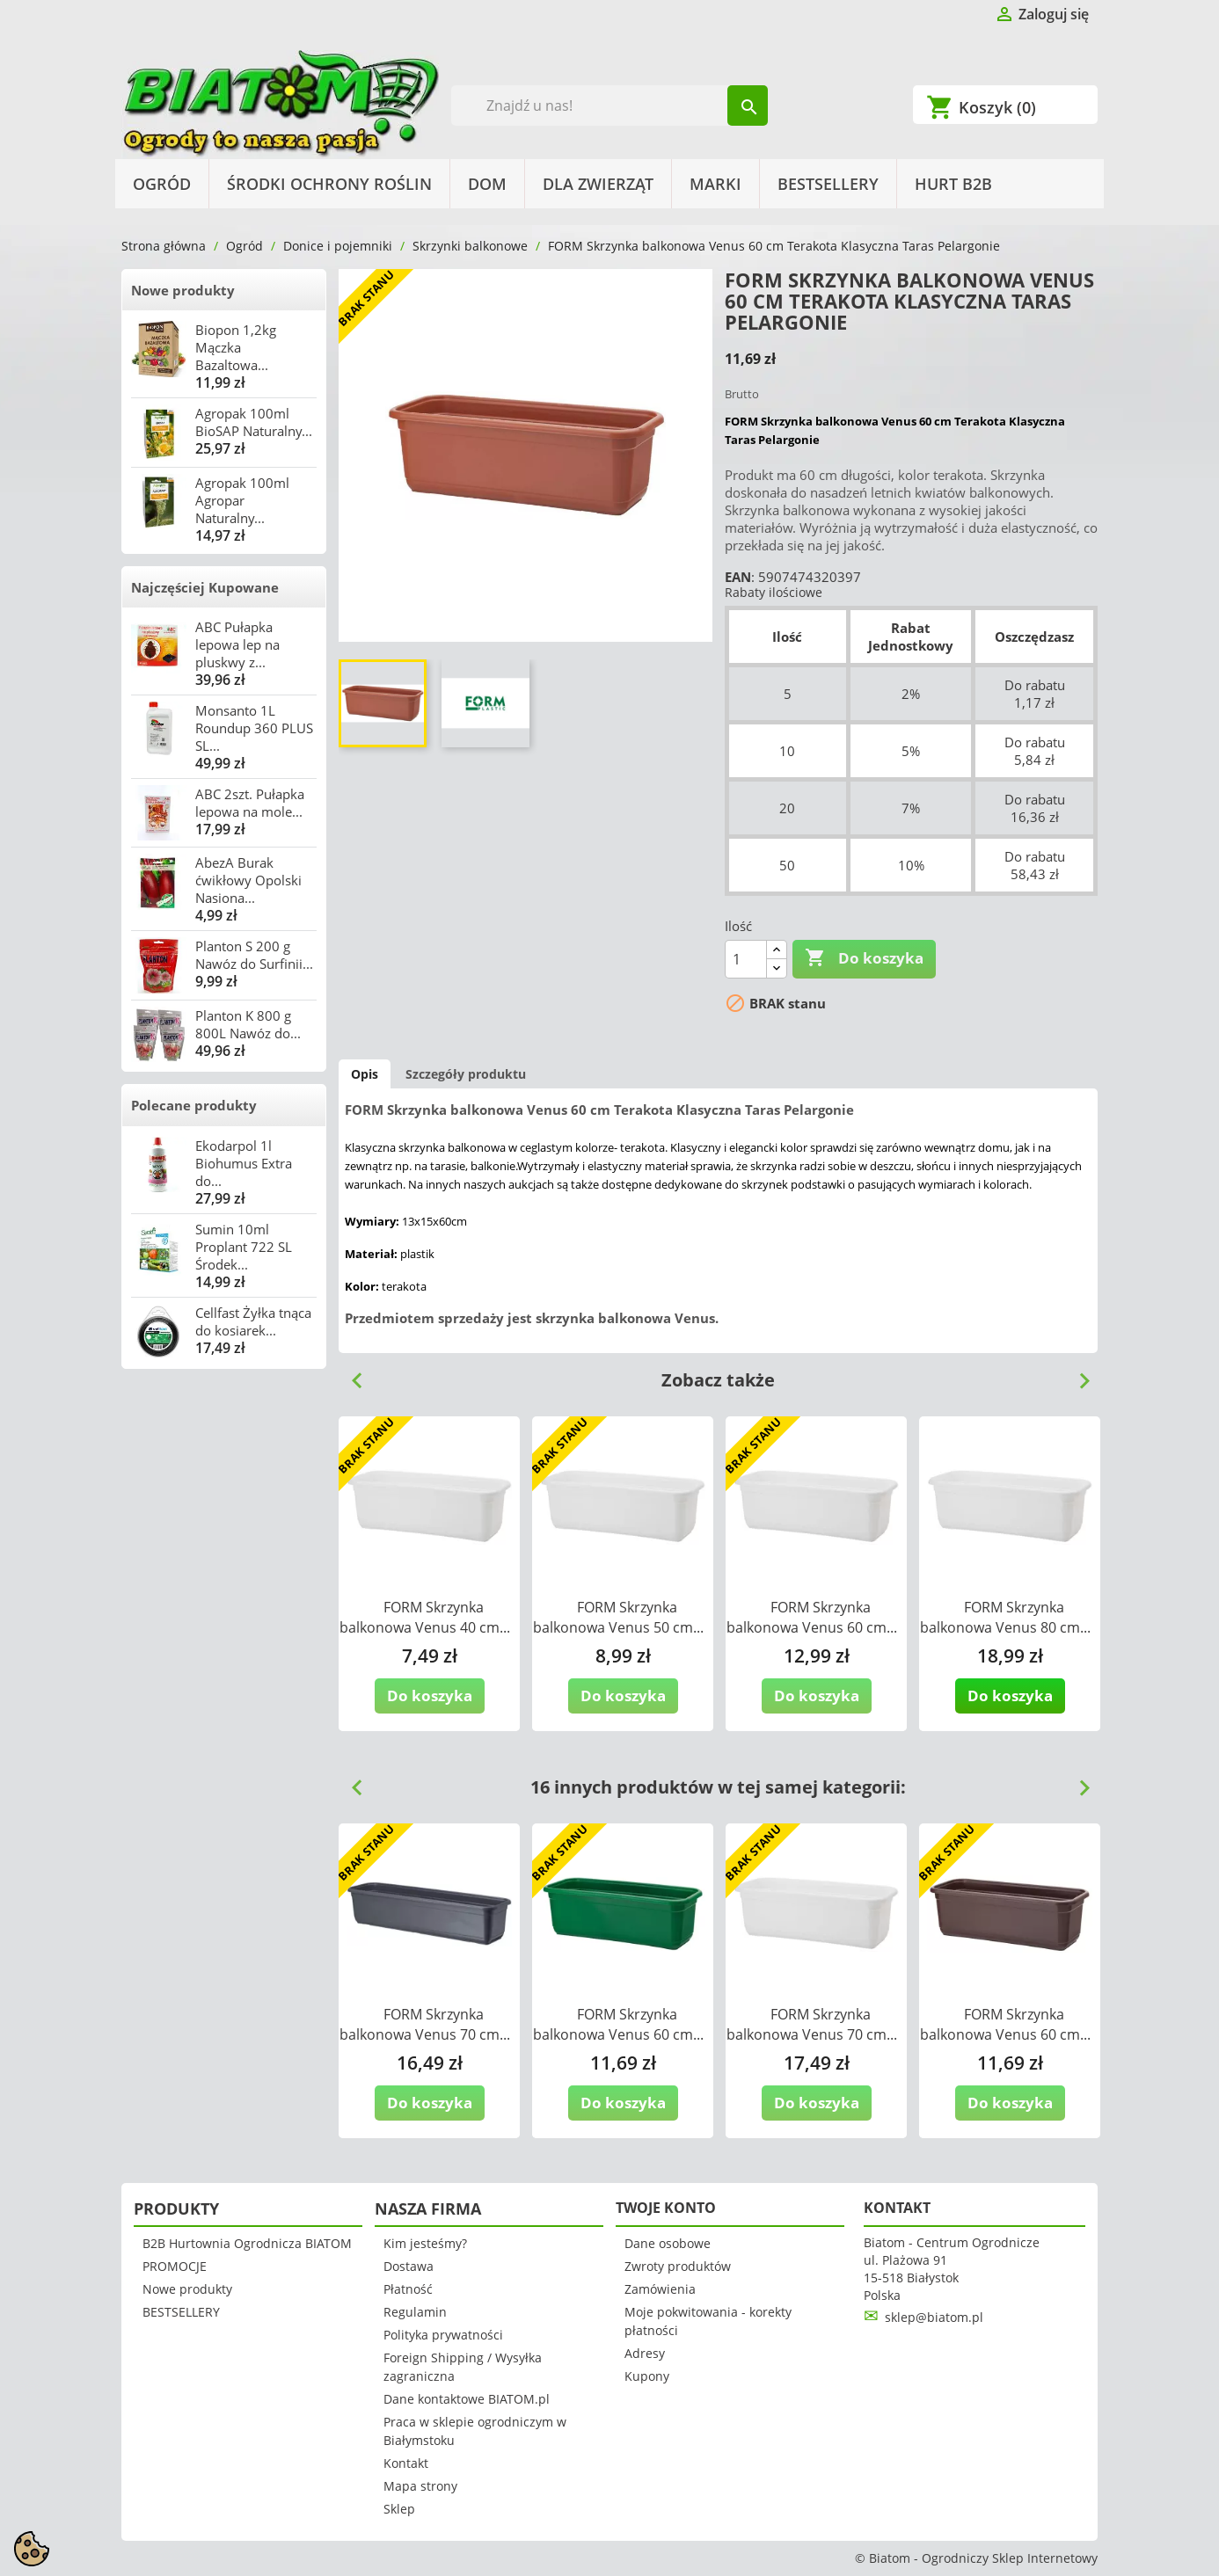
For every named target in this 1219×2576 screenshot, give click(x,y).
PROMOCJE (174, 2266)
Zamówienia (660, 2289)
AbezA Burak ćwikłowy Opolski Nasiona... (248, 880)
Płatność (408, 2289)
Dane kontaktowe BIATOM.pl (466, 2398)
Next (1077, 1374)
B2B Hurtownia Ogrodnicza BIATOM (247, 2243)
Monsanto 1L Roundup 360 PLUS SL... (254, 728)
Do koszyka (864, 958)
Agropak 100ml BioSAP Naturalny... (253, 422)
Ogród (162, 183)
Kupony (646, 2376)
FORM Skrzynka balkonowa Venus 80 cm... (1005, 1617)
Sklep (399, 2508)
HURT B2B (953, 183)
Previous (350, 1374)
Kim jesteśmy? (425, 2243)
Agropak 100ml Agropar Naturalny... (242, 500)
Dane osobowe (667, 2243)
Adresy (644, 2353)
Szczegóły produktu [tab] (465, 1074)
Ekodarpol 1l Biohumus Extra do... (243, 1163)
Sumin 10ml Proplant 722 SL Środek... (243, 1246)
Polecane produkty (194, 1105)
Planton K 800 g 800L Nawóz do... (248, 1024)
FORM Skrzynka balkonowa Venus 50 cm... (618, 1617)
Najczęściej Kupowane (205, 587)
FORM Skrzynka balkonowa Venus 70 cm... (424, 2024)
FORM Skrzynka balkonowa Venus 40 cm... (424, 1617)
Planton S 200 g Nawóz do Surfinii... (254, 954)
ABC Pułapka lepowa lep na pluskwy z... (237, 644)
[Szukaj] (610, 105)
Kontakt (405, 2463)
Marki (715, 183)
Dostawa (408, 2266)
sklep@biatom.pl (934, 2317)
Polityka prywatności (443, 2334)
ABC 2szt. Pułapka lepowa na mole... (249, 802)
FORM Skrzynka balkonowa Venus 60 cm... (811, 1617)
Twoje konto (666, 2207)
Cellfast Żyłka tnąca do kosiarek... (253, 1321)
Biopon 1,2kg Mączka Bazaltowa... (235, 347)
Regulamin (415, 2311)
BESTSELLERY (828, 183)
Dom (487, 183)
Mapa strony (420, 2486)
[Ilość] (746, 959)
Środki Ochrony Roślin (329, 183)
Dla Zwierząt (598, 183)
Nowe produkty (183, 290)
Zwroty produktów (677, 2266)
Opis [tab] (364, 1074)
